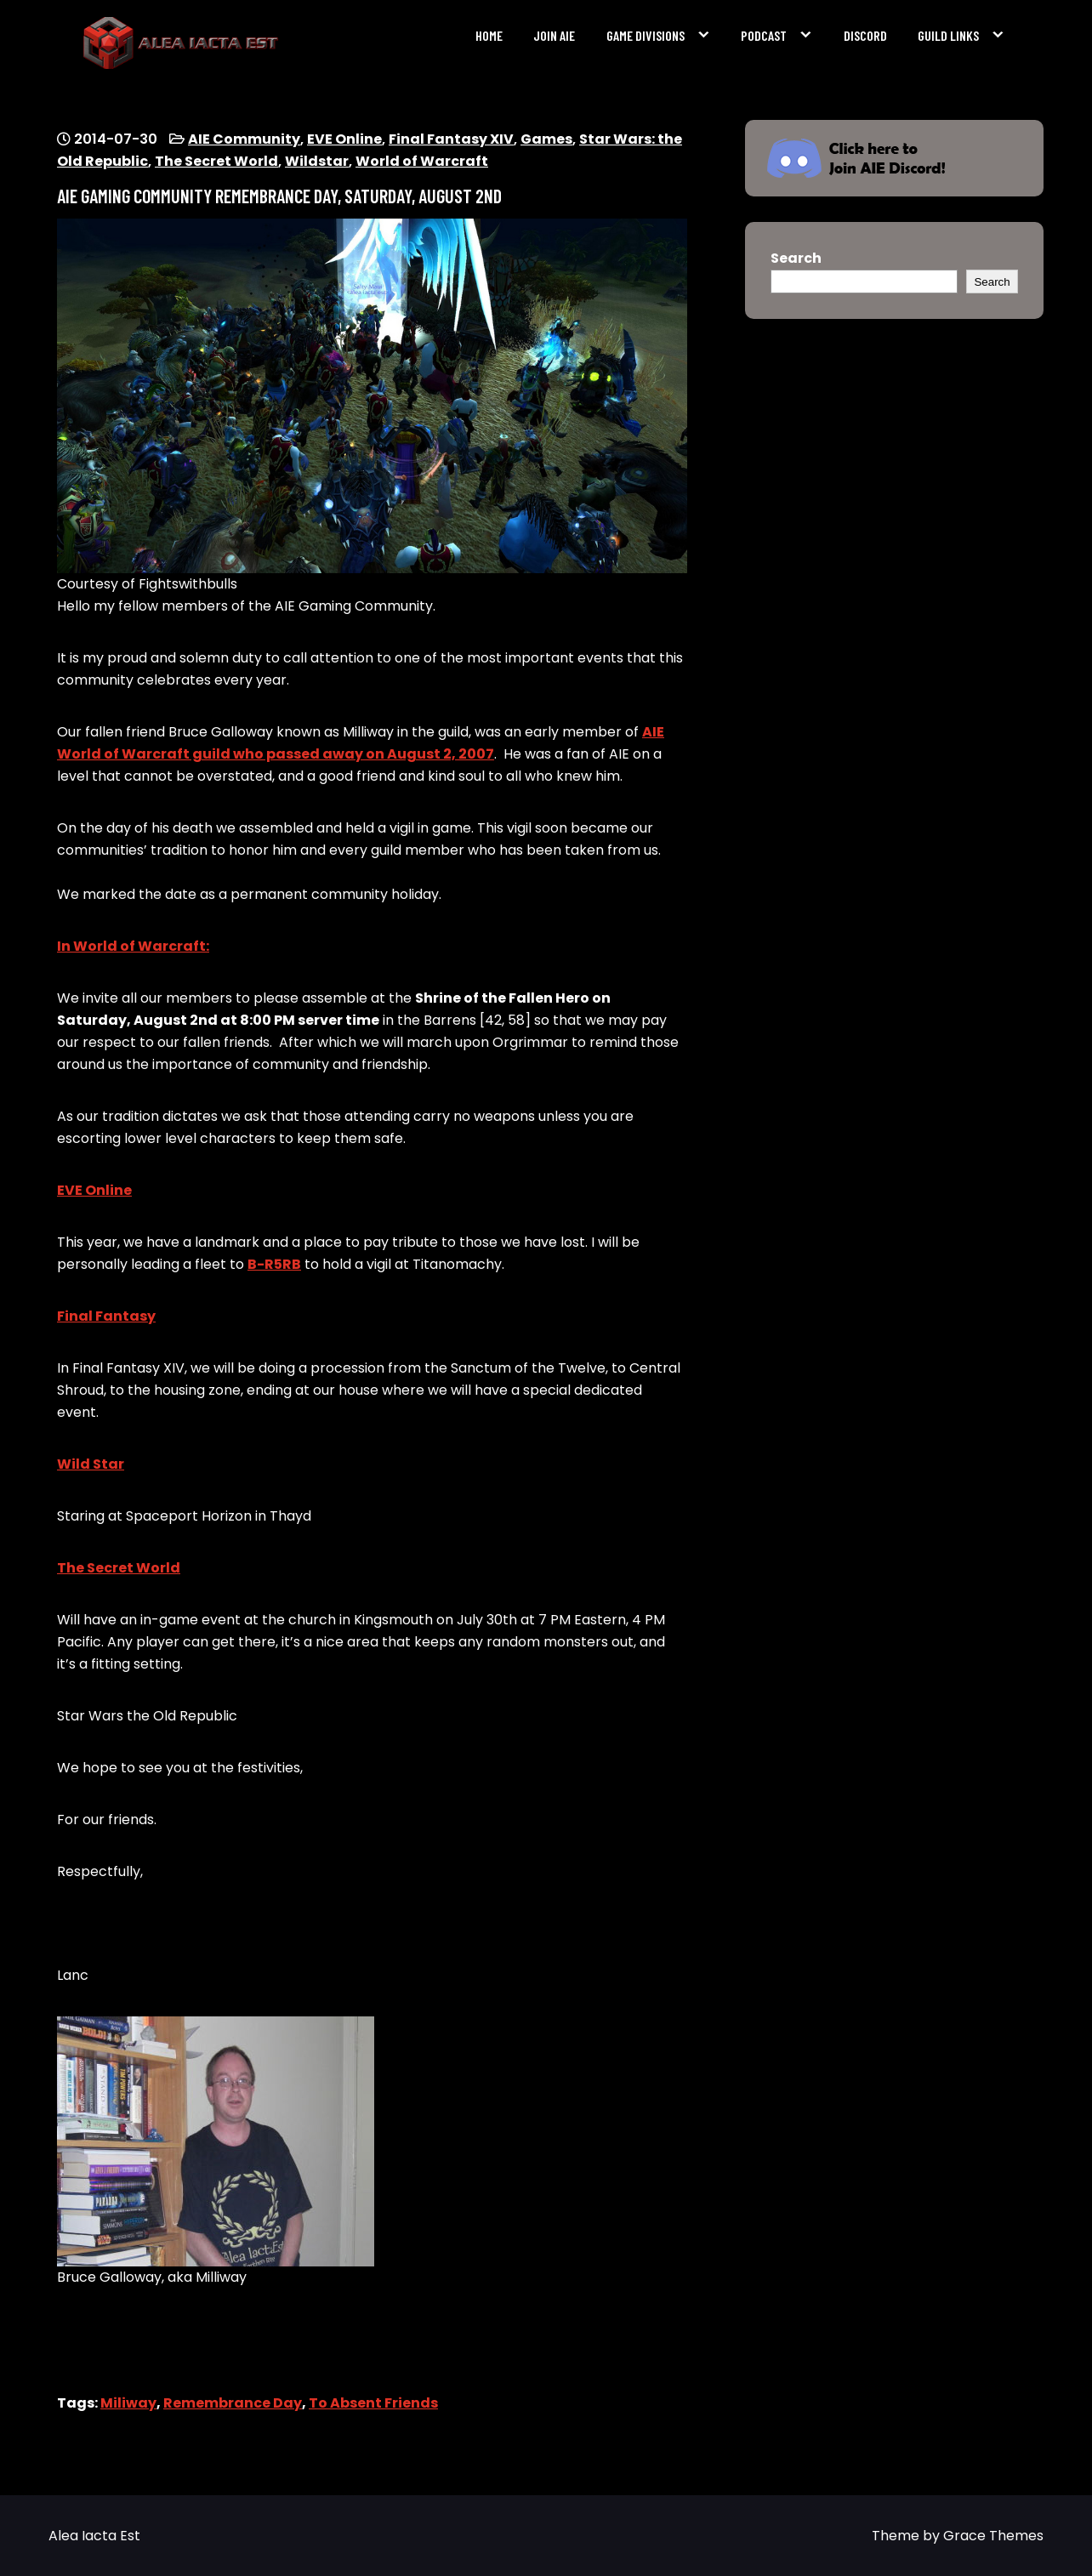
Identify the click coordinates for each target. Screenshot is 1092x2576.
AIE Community (244, 139)
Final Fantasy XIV (451, 139)
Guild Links (948, 35)
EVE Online (344, 139)
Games (546, 139)
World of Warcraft (421, 161)
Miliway (128, 2403)
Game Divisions (645, 35)
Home (489, 35)
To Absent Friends (373, 2403)
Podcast (764, 35)
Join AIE (554, 35)
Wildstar (317, 161)
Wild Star (90, 1464)
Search (796, 258)
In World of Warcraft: (133, 946)
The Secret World (216, 161)
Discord (865, 35)
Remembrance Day (232, 2403)
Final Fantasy (106, 1316)
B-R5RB (274, 1264)
